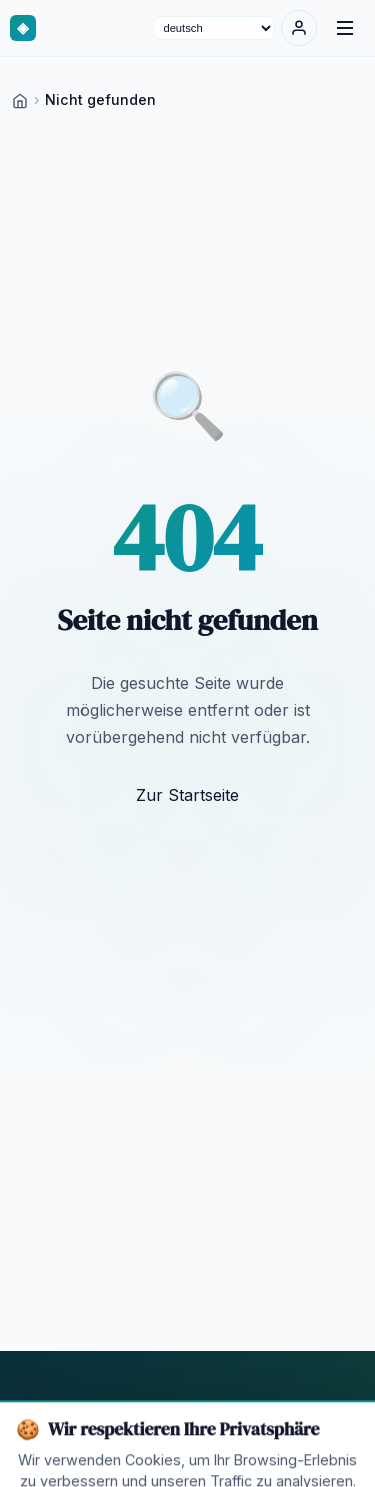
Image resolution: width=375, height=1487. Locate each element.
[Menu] (345, 28)
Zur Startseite (187, 795)
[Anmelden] (299, 28)
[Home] (20, 99)
